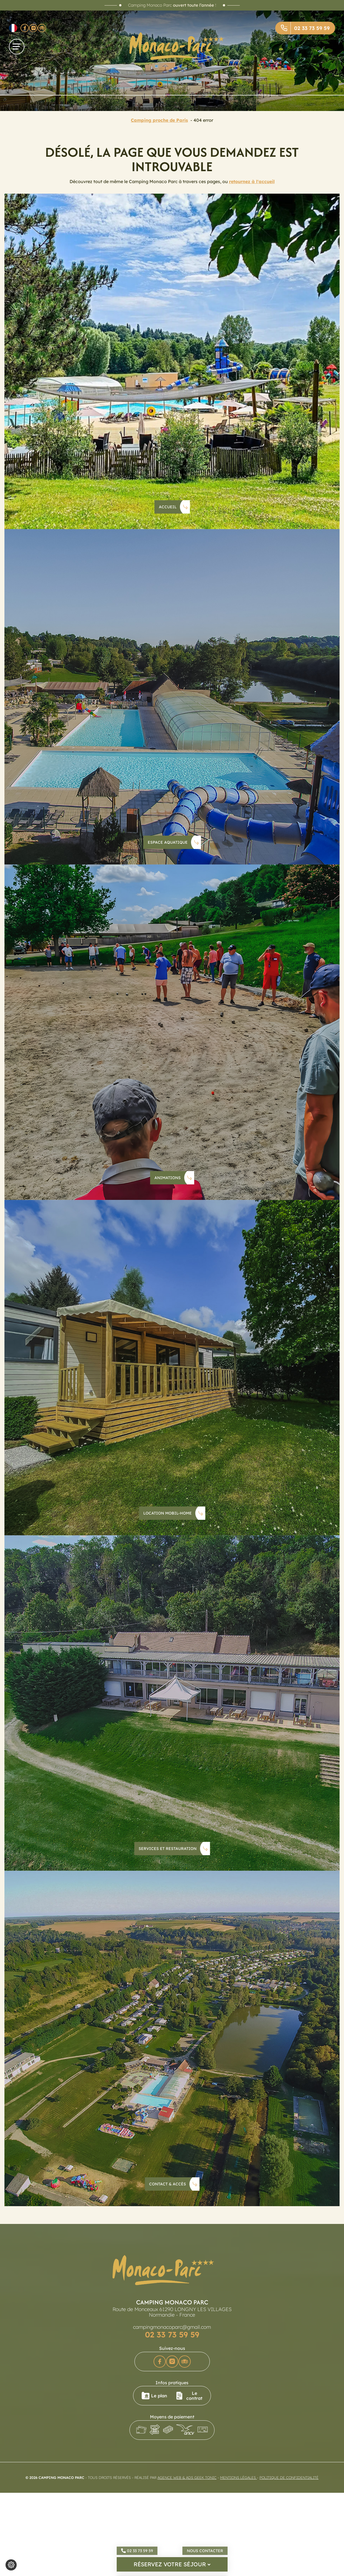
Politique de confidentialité (288, 2477)
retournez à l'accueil (252, 181)
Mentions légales (238, 2477)
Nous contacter (205, 2550)
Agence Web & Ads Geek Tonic (186, 2477)
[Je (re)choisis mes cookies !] (11, 2564)
